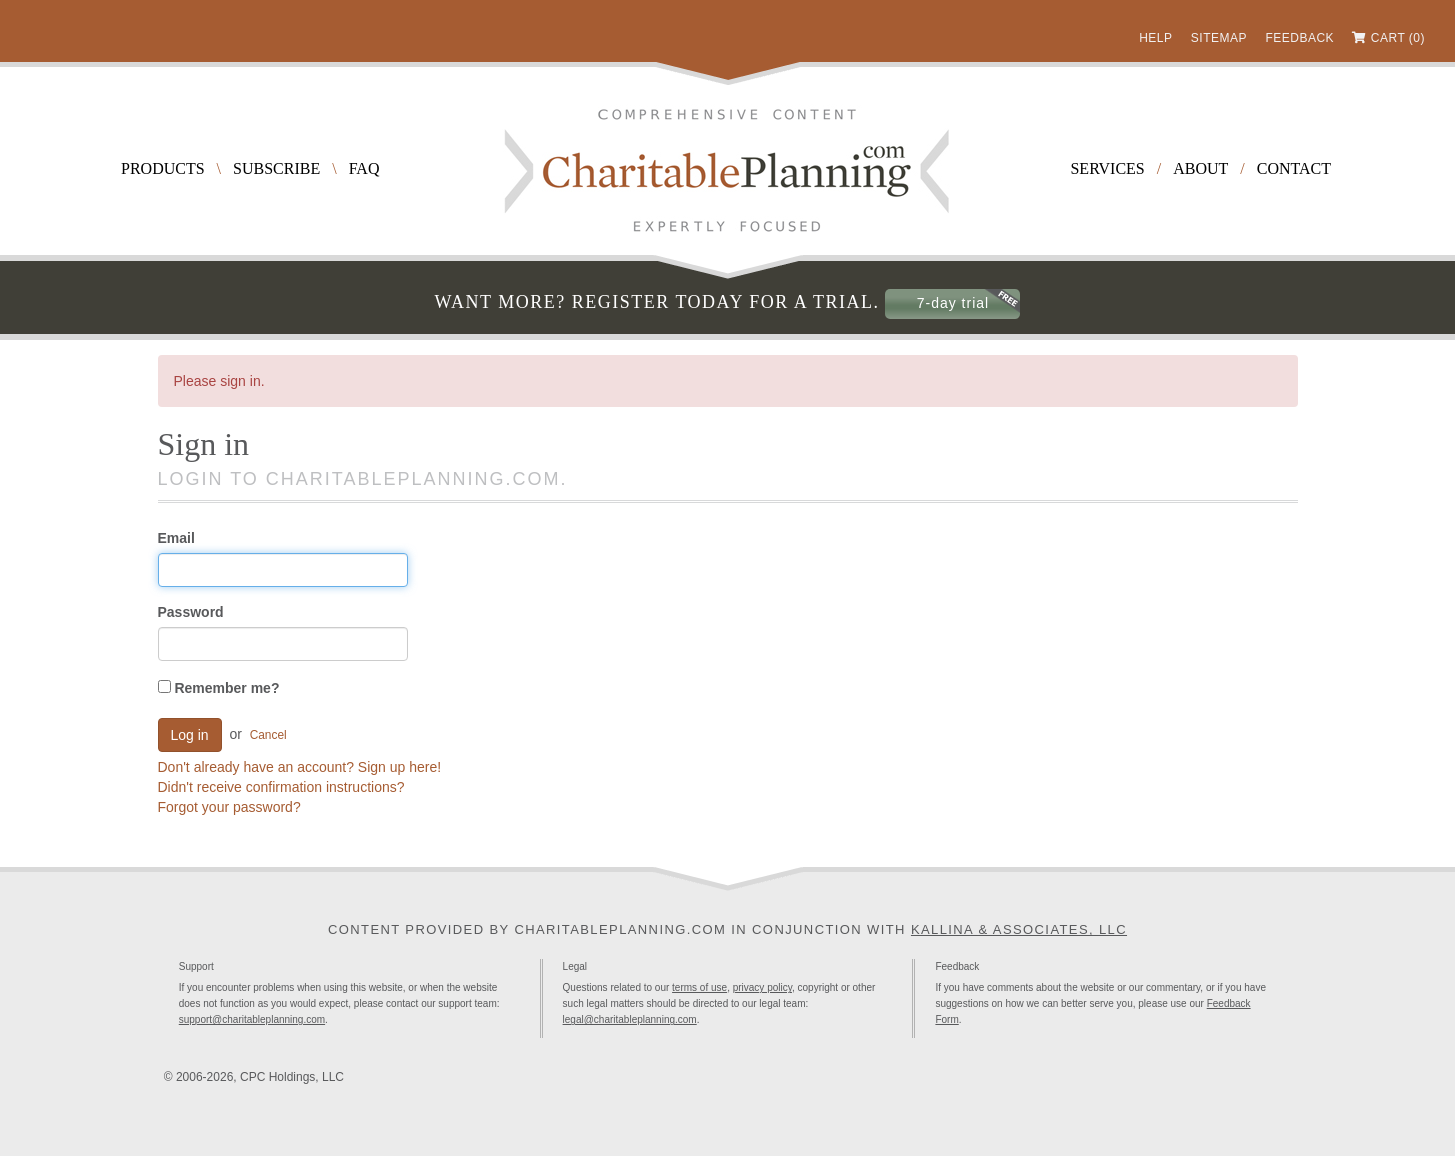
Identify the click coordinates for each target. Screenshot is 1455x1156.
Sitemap (1219, 38)
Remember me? (219, 688)
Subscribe (276, 168)
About (1200, 168)
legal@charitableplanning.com (630, 1019)
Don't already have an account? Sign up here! (300, 767)
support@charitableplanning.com (252, 1019)
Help (1155, 38)
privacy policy (762, 987)
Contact (1294, 168)
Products (163, 168)
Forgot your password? (229, 807)
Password (191, 612)
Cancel (268, 735)
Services (1107, 168)
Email (176, 538)
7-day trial (953, 303)
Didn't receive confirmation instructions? (281, 787)
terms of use (699, 987)
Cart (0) (1398, 38)
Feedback (1299, 38)
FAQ (364, 168)
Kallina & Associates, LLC (1019, 929)
